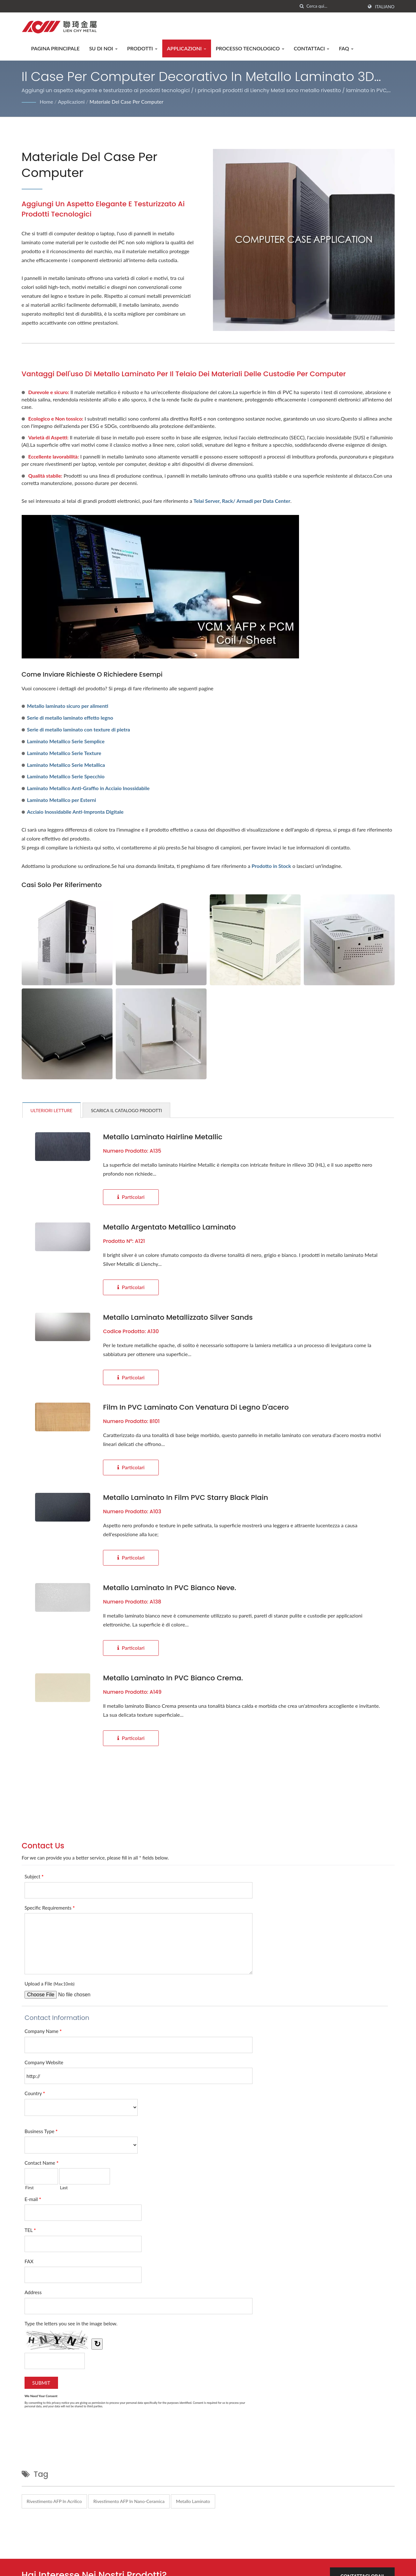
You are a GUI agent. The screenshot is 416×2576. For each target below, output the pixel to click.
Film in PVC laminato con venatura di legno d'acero (196, 1407)
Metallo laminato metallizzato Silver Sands (177, 1317)
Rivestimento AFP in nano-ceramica (128, 2501)
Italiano (384, 6)
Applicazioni (186, 48)
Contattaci (312, 48)
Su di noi (103, 48)
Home (47, 102)
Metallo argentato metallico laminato (169, 1227)
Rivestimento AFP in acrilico (54, 2501)
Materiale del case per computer (127, 102)
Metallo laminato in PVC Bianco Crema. (173, 1678)
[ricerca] (301, 6)
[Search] (334, 6)
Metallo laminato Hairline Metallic (163, 1137)
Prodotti (142, 48)
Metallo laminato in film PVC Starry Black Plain (185, 1497)
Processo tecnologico (250, 48)
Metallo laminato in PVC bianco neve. (169, 1588)
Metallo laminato (193, 2501)
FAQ (346, 48)
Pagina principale (55, 48)
